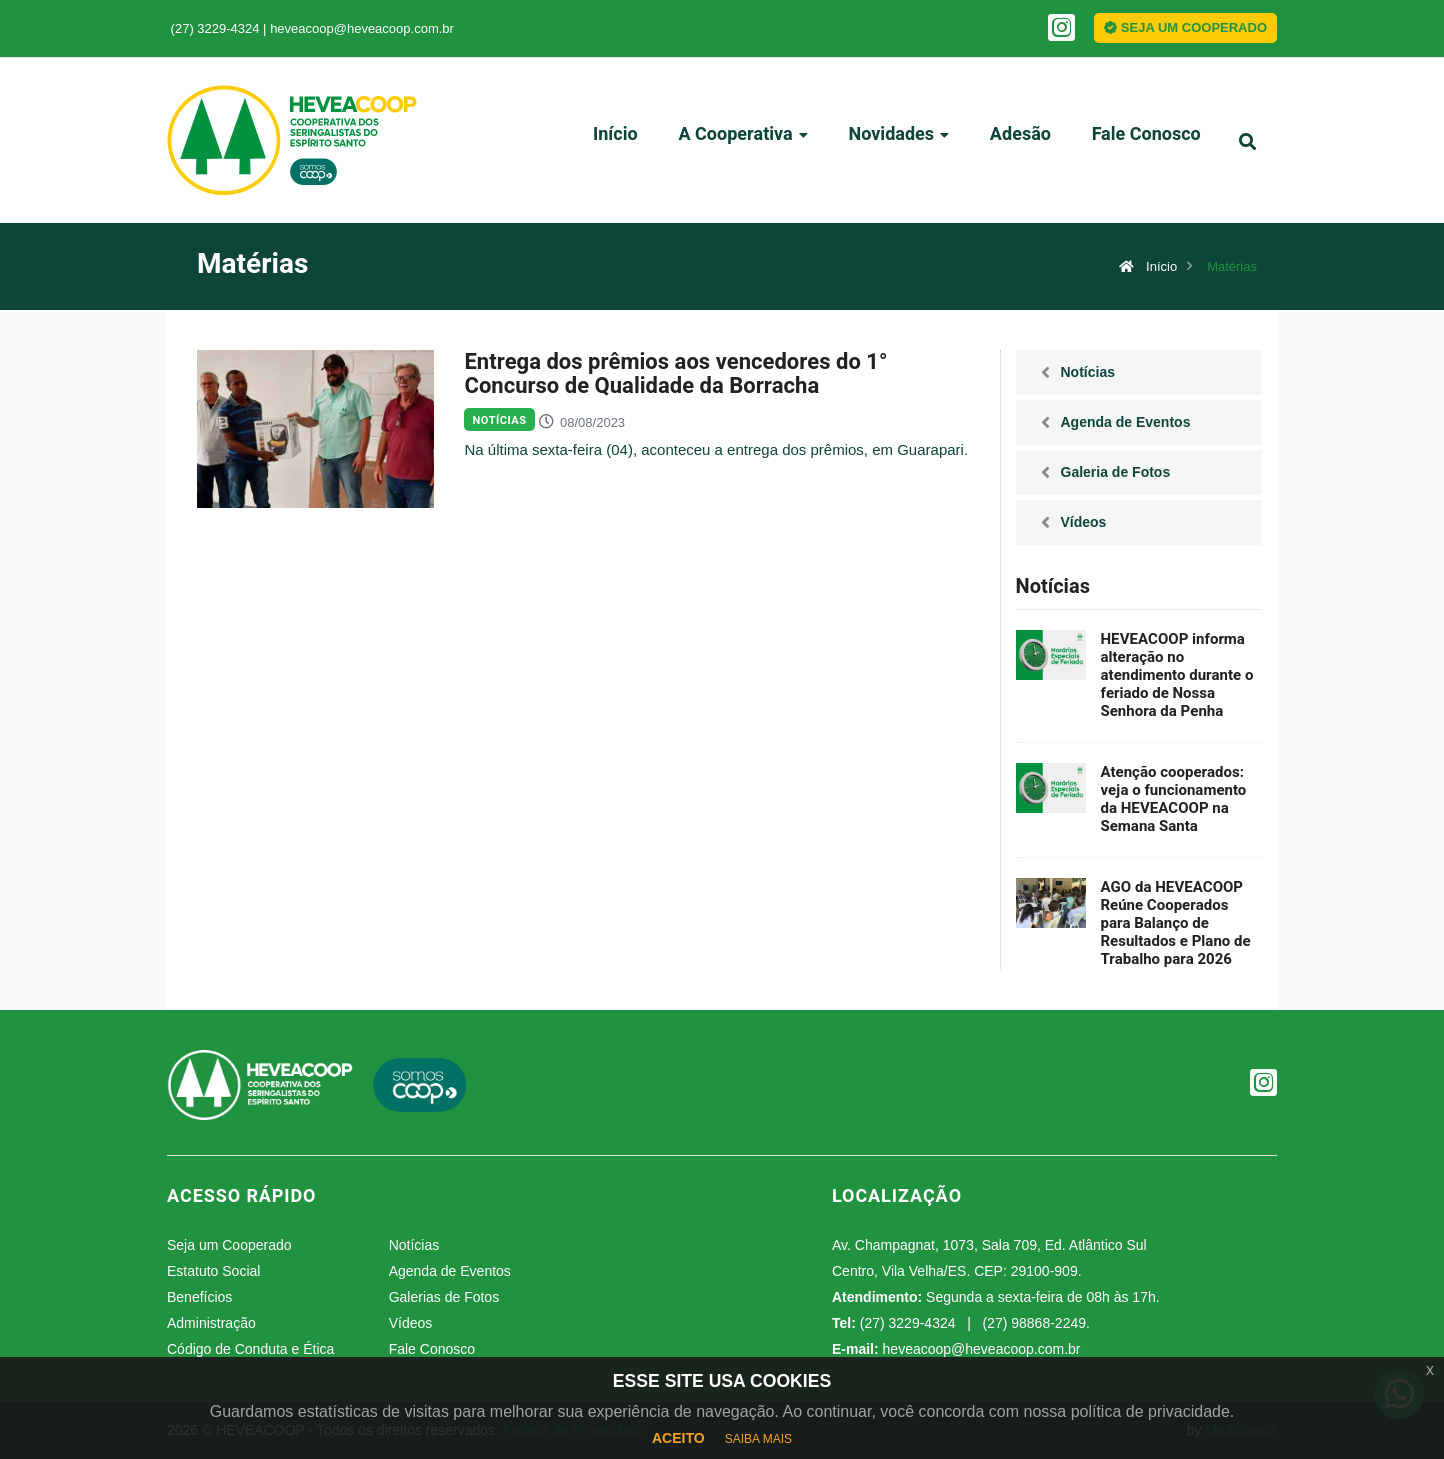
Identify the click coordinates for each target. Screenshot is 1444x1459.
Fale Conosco (1142, 142)
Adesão (1017, 142)
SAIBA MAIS (758, 1439)
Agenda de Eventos (1126, 422)
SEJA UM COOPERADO (1185, 27)
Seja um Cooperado (229, 1245)
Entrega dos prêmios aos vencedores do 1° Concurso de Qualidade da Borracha (675, 374)
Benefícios (199, 1297)
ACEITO (678, 1438)
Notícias (499, 420)
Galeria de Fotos (1116, 472)
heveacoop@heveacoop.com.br (362, 28)
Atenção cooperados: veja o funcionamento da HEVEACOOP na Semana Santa (1174, 799)
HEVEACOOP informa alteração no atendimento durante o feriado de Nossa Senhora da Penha (1177, 675)
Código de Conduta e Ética (250, 1349)
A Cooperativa (741, 143)
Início (614, 142)
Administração (211, 1323)
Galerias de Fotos (444, 1297)
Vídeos (1084, 522)
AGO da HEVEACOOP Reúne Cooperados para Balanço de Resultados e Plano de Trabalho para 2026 (1176, 923)
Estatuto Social (213, 1271)
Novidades (896, 143)
